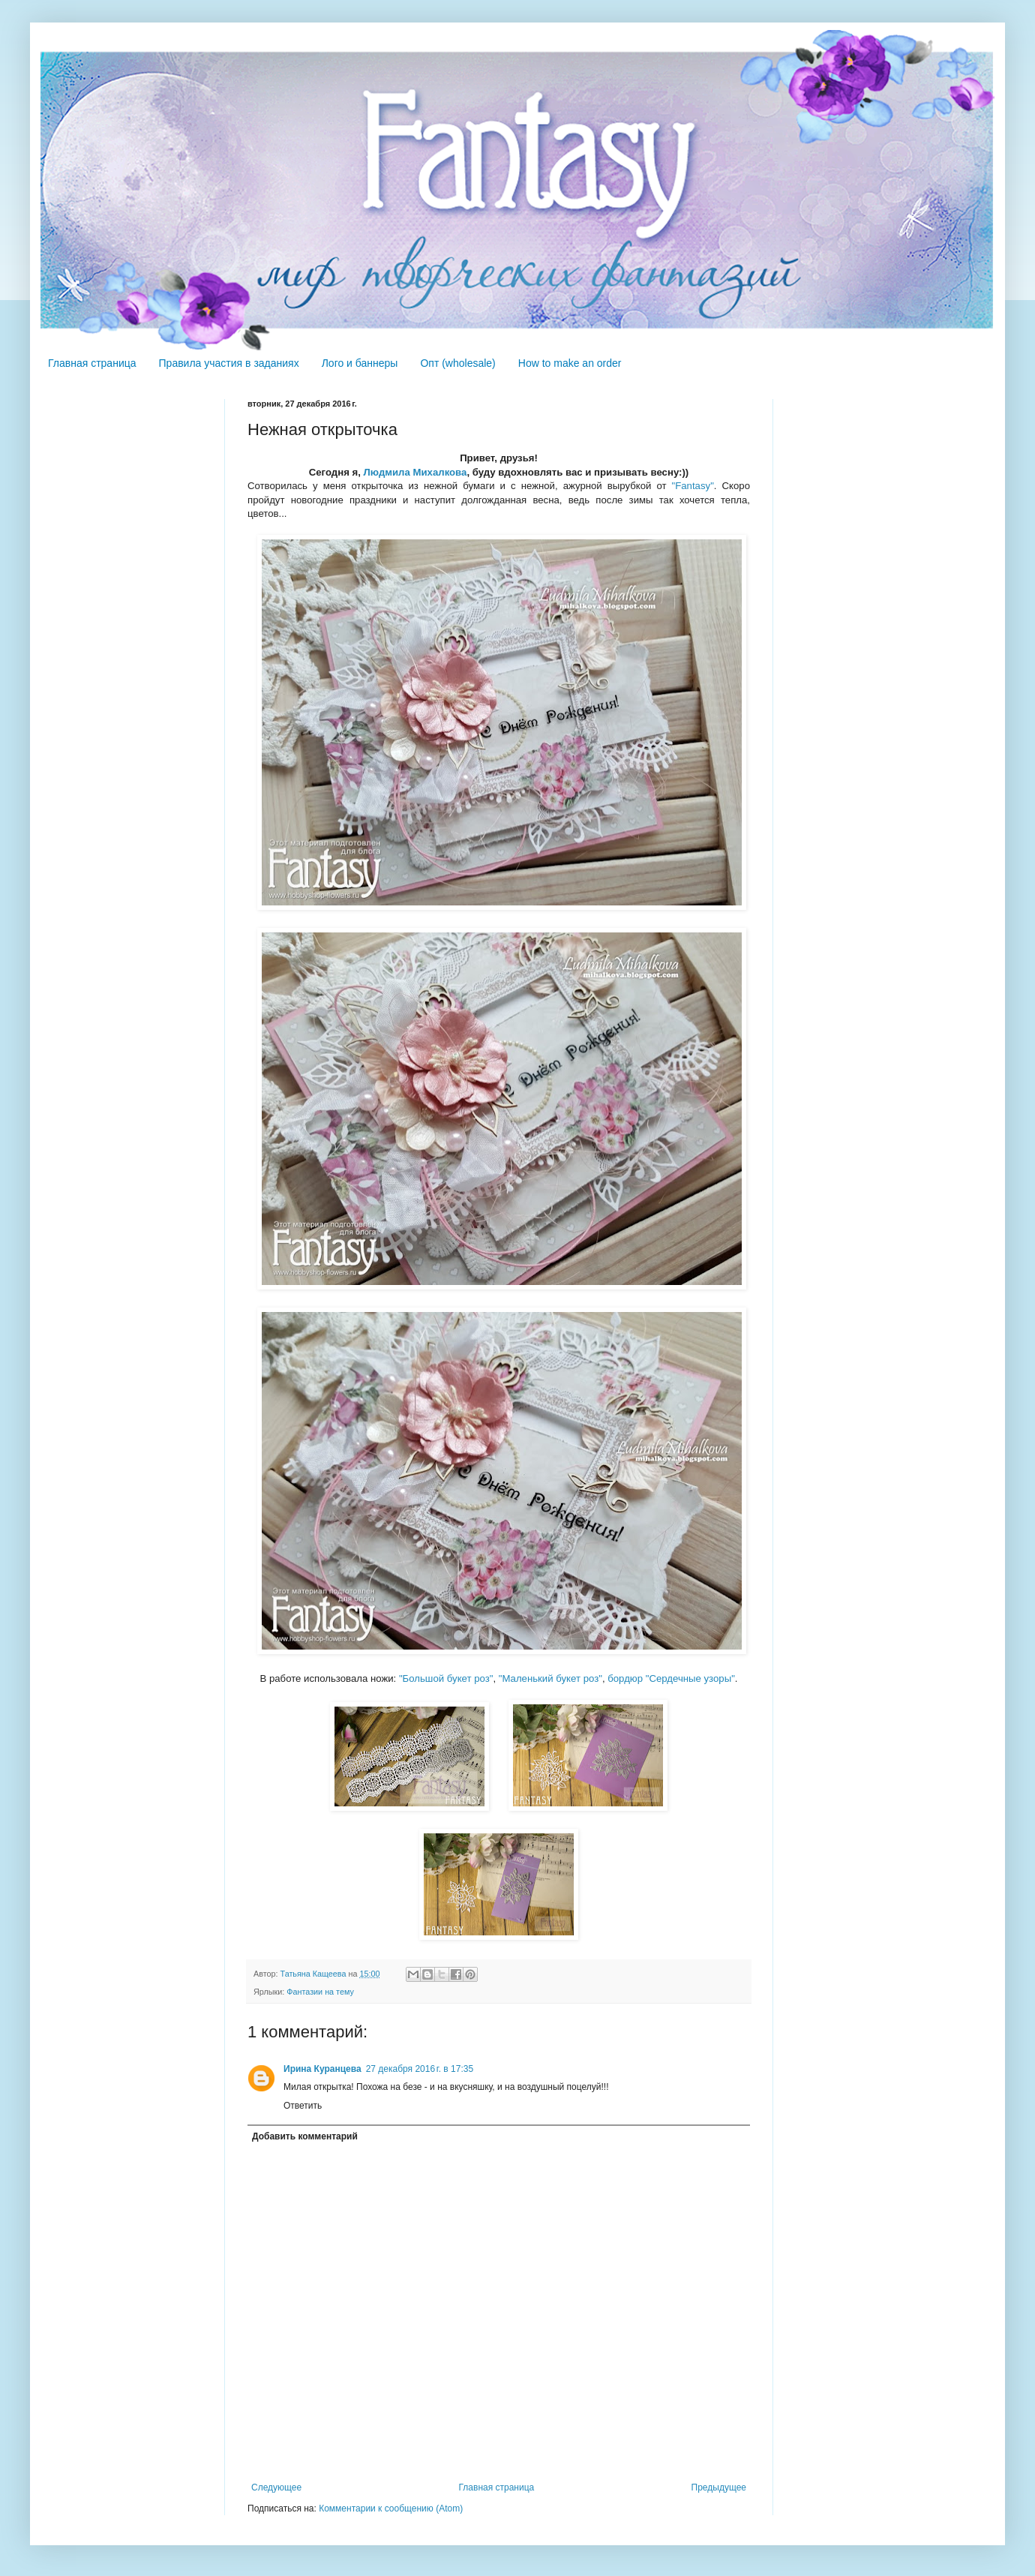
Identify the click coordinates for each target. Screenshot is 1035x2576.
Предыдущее (719, 2487)
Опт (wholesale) (457, 363)
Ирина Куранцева (323, 2069)
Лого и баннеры (360, 363)
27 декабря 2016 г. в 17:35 (419, 2069)
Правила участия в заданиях (229, 363)
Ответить (303, 2105)
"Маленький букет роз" (550, 1678)
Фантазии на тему (320, 1991)
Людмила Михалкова (415, 472)
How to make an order (570, 363)
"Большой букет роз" (446, 1678)
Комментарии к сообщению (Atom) (391, 2508)
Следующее (276, 2487)
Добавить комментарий (305, 2136)
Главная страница (92, 363)
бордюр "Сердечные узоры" (671, 1678)
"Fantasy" (693, 485)
